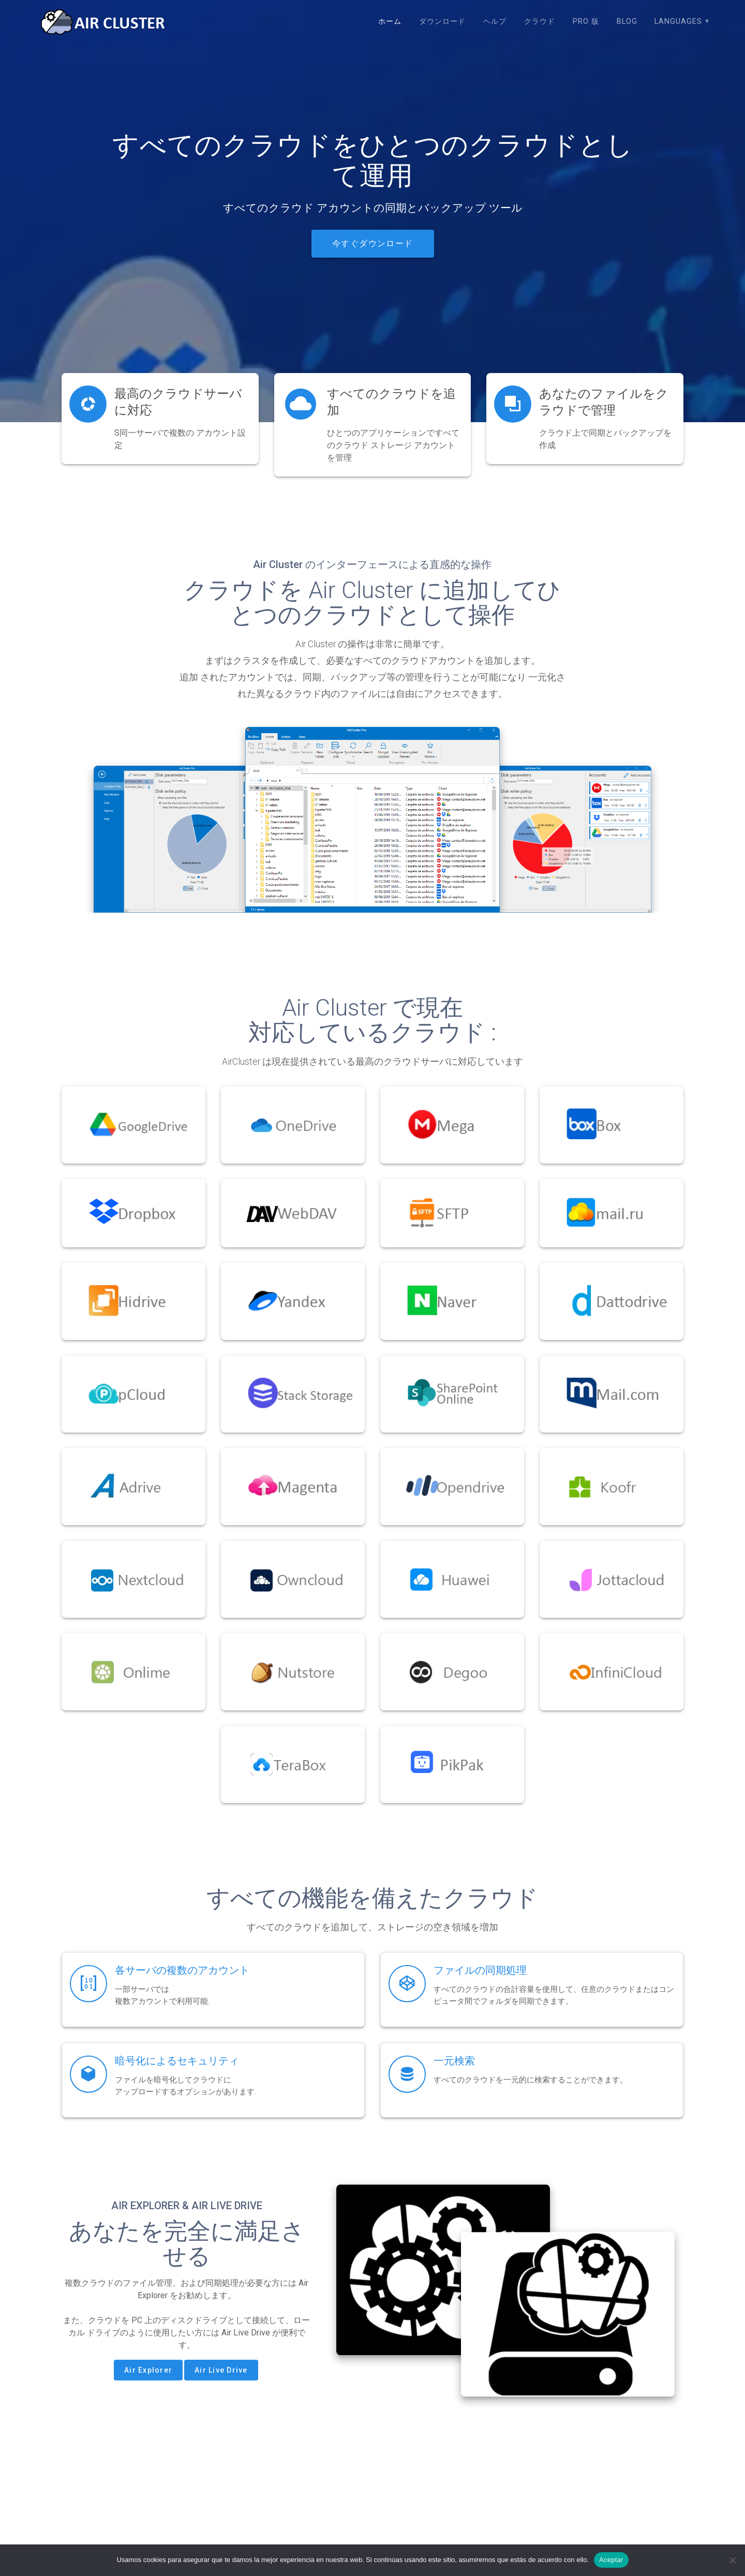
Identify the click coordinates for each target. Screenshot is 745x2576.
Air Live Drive (221, 2370)
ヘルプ (494, 21)
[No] (732, 2560)
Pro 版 (586, 21)
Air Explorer (148, 2370)
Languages (678, 21)
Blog (627, 21)
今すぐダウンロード (372, 243)
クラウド (539, 21)
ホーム (389, 21)
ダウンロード (442, 21)
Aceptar (611, 2560)
